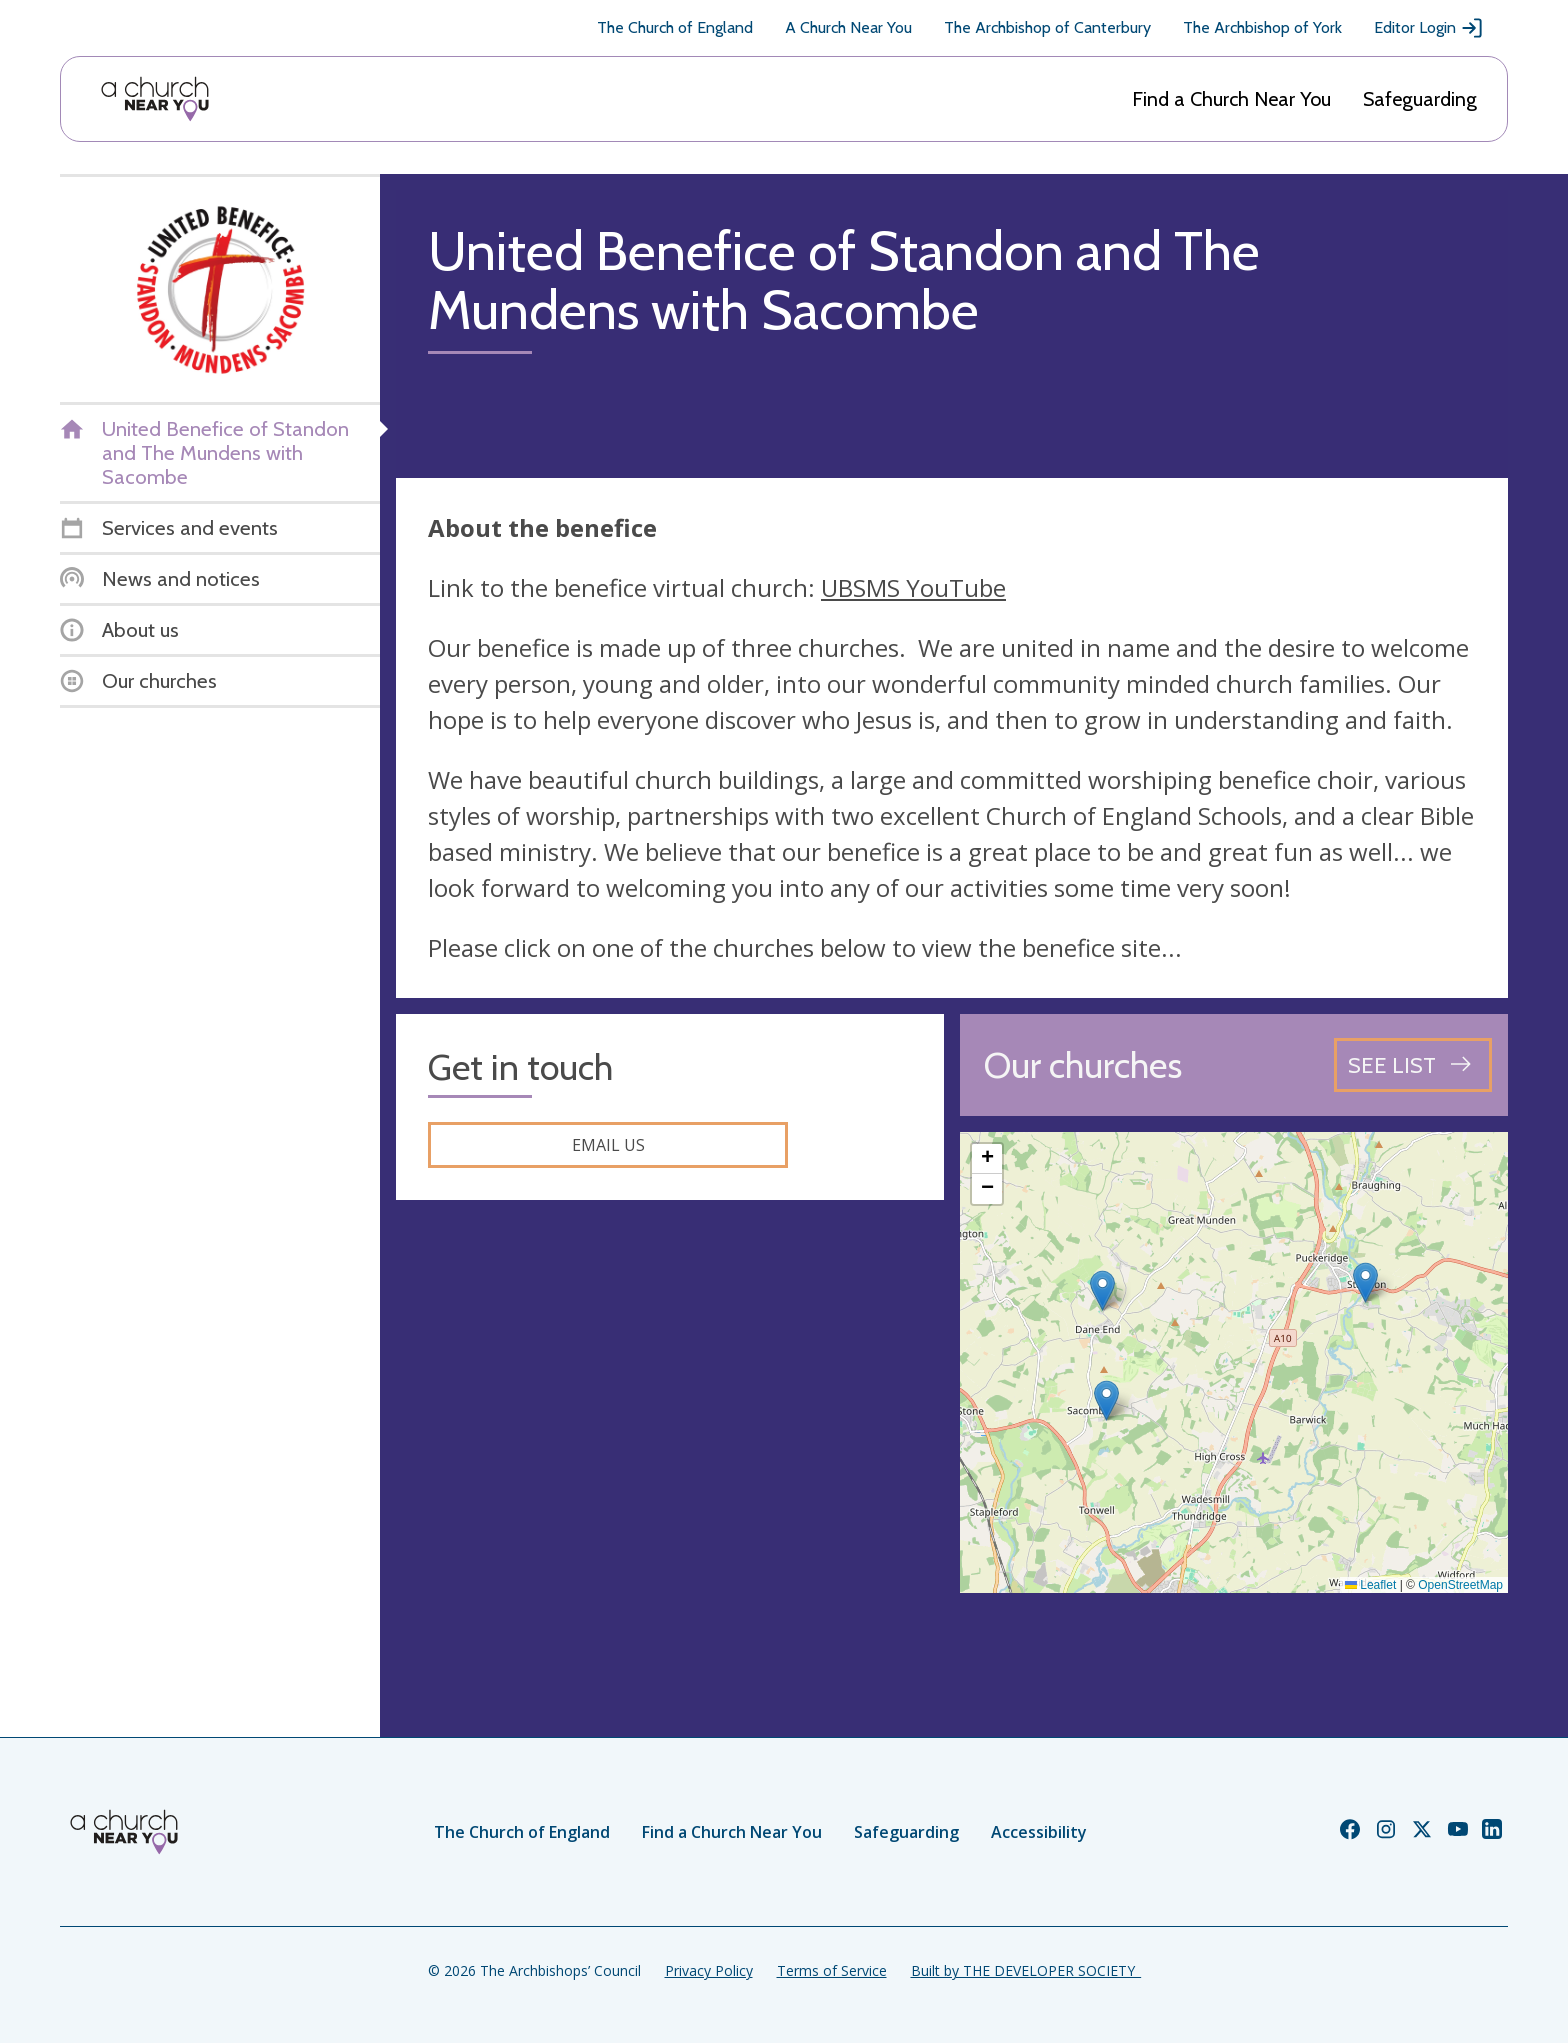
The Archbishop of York (1262, 27)
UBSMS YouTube (913, 587)
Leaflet (1370, 1585)
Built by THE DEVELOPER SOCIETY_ (1026, 1970)
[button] (1365, 1282)
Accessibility (1039, 1832)
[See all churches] (1413, 1065)
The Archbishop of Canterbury (1047, 27)
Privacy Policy (709, 1970)
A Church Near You (848, 27)
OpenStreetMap (1460, 1585)
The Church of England (675, 27)
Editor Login (1429, 28)
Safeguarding (1420, 99)
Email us (608, 1145)
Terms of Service (832, 1970)
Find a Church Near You (1231, 99)
